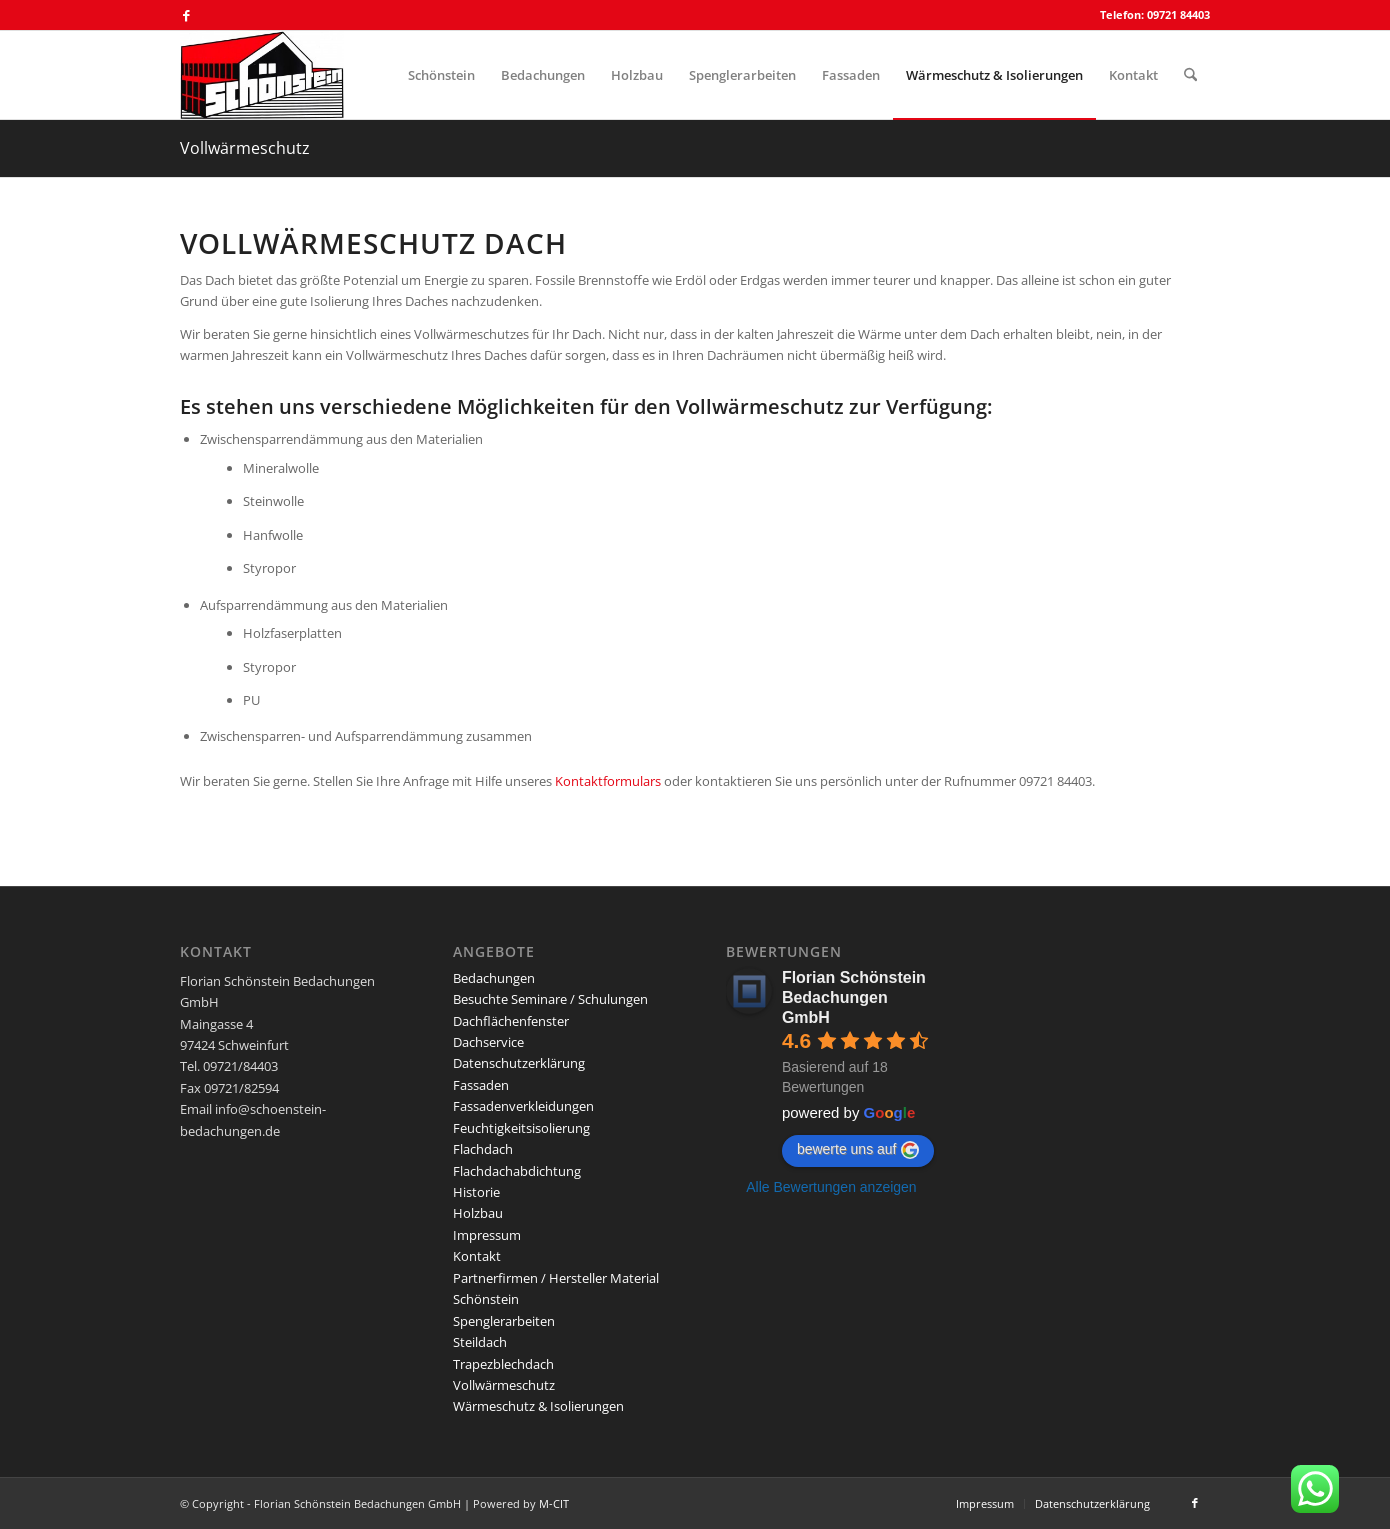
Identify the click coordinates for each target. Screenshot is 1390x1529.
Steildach (480, 1342)
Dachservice (488, 1042)
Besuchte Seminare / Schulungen (550, 999)
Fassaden (481, 1085)
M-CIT (554, 1503)
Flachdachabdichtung (517, 1171)
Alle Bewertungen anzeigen (831, 1187)
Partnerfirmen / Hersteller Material (556, 1278)
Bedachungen (494, 978)
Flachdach (483, 1149)
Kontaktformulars (608, 781)
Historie (476, 1192)
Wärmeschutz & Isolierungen (538, 1406)
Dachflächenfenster (511, 1021)
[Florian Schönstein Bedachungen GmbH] (262, 75)
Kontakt (477, 1256)
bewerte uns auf (858, 1150)
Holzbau (478, 1213)
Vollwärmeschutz (245, 148)
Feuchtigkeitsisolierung (521, 1128)
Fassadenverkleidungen (523, 1106)
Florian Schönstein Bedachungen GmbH (854, 997)
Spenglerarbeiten (504, 1321)
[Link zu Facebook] (186, 15)
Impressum (487, 1235)
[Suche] (1190, 75)
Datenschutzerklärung (519, 1063)
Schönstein (486, 1299)
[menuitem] (441, 75)
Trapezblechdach (503, 1364)
